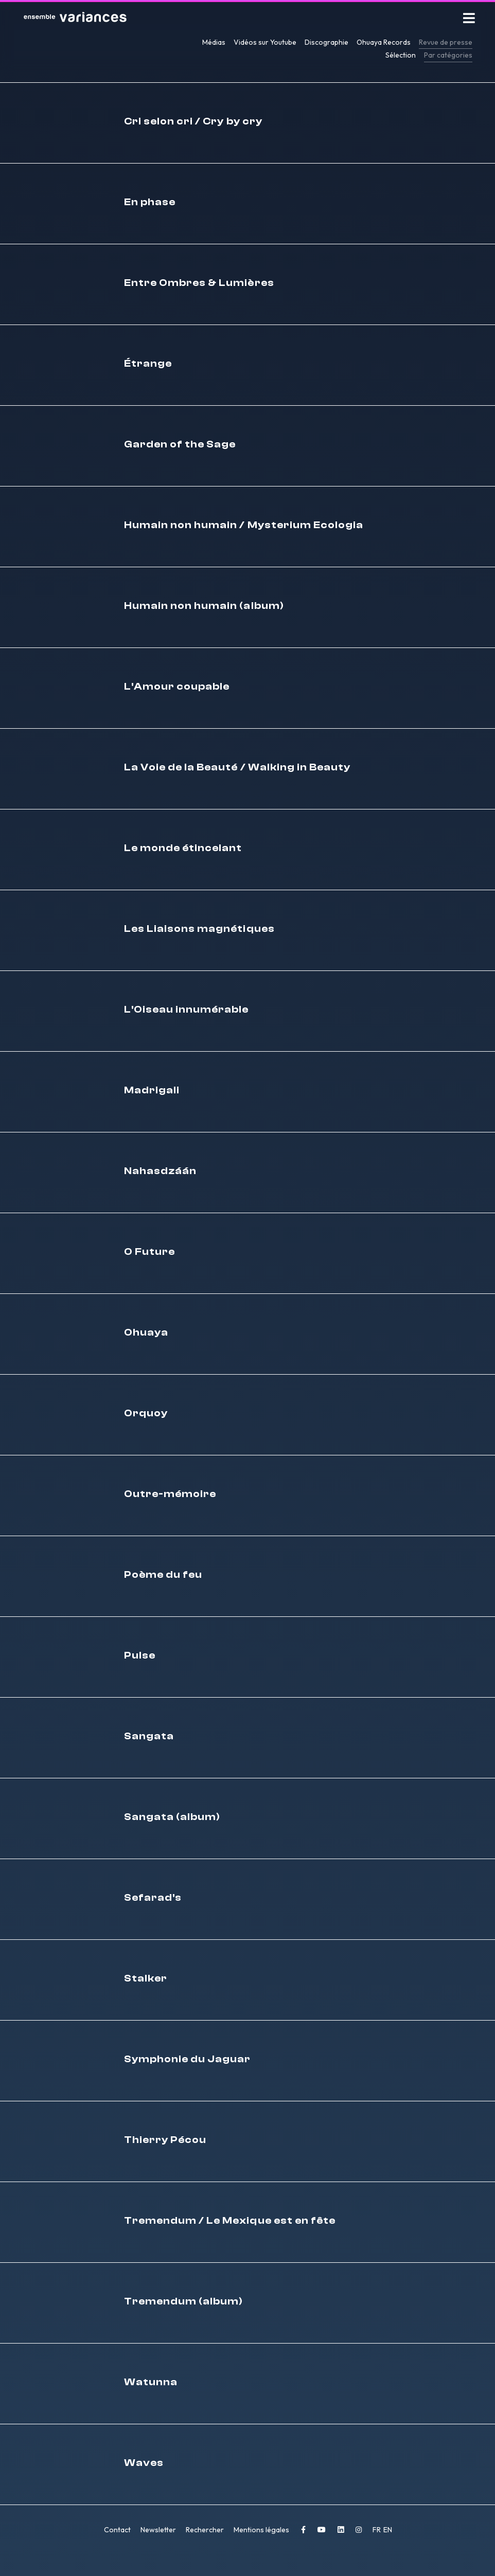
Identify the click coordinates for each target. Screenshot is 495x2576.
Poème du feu (163, 1576)
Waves (144, 2465)
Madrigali (152, 1092)
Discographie (326, 42)
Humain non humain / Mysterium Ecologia (244, 527)
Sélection (400, 55)
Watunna (151, 2384)
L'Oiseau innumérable (186, 1011)
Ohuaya (146, 1334)
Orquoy (146, 1415)
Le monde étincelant (183, 850)
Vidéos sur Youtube (265, 42)
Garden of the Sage (180, 446)
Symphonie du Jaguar (187, 2061)
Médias (213, 42)
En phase (149, 204)
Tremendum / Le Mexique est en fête (230, 2222)
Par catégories (448, 55)
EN (387, 2531)
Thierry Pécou (165, 2142)
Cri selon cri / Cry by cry (193, 123)
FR (377, 2531)
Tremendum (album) (183, 2303)
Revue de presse (445, 42)
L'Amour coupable (177, 688)
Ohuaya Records (384, 42)
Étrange (148, 365)
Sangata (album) (172, 1819)
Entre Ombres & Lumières (199, 285)
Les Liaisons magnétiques (199, 930)
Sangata (149, 1738)
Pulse (139, 1657)
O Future (149, 1253)
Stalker (145, 1980)
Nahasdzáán (160, 1173)
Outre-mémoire (170, 1496)
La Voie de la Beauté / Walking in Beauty (237, 769)
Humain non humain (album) (204, 608)
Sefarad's (153, 1899)
